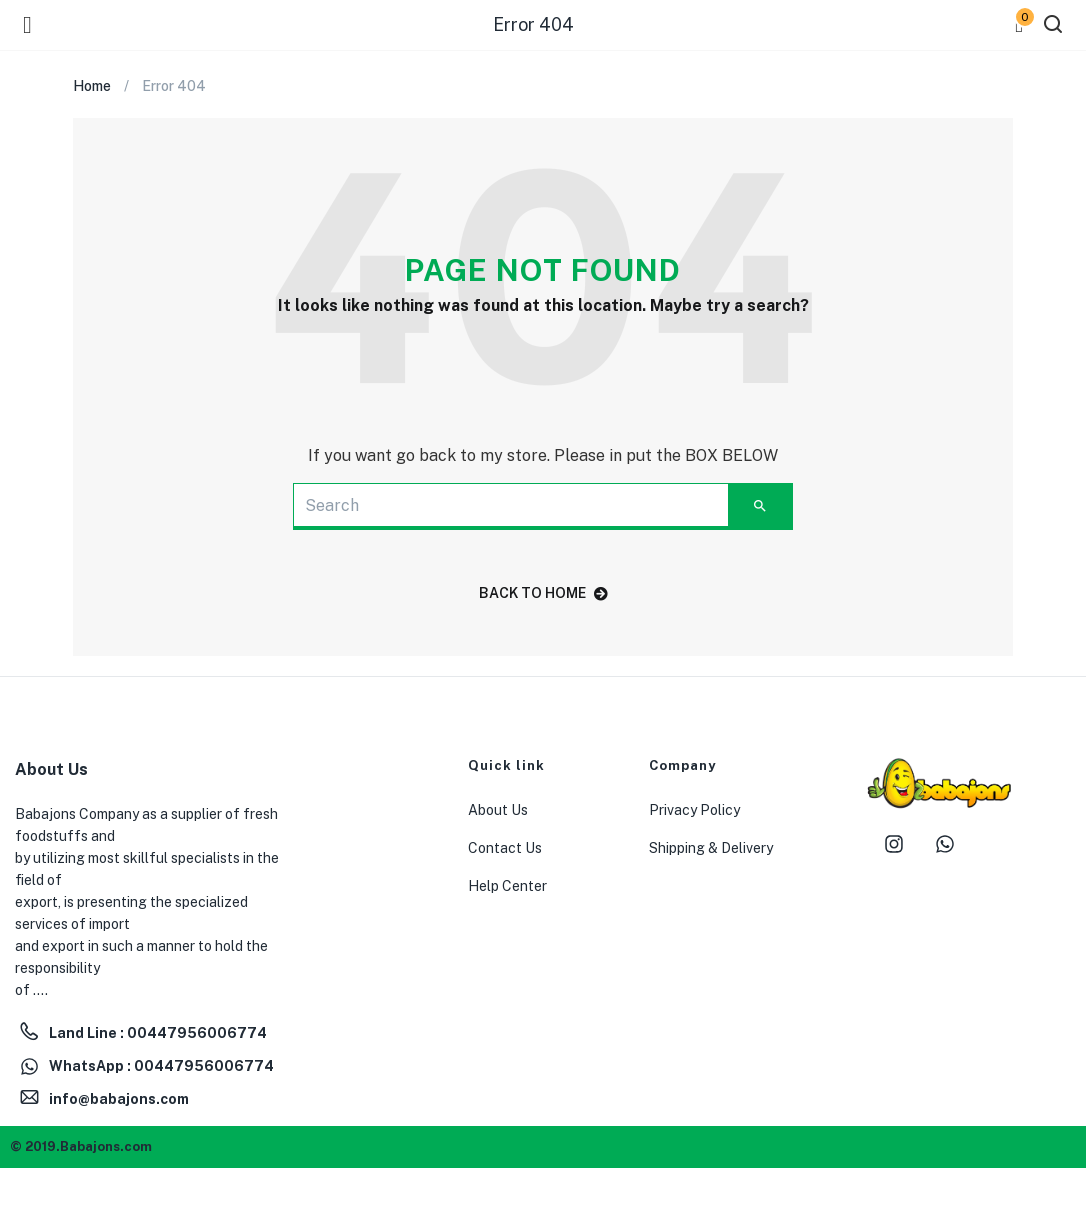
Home (92, 86)
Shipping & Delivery (711, 848)
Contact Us (505, 848)
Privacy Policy (694, 810)
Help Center (507, 886)
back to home (543, 593)
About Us (498, 810)
